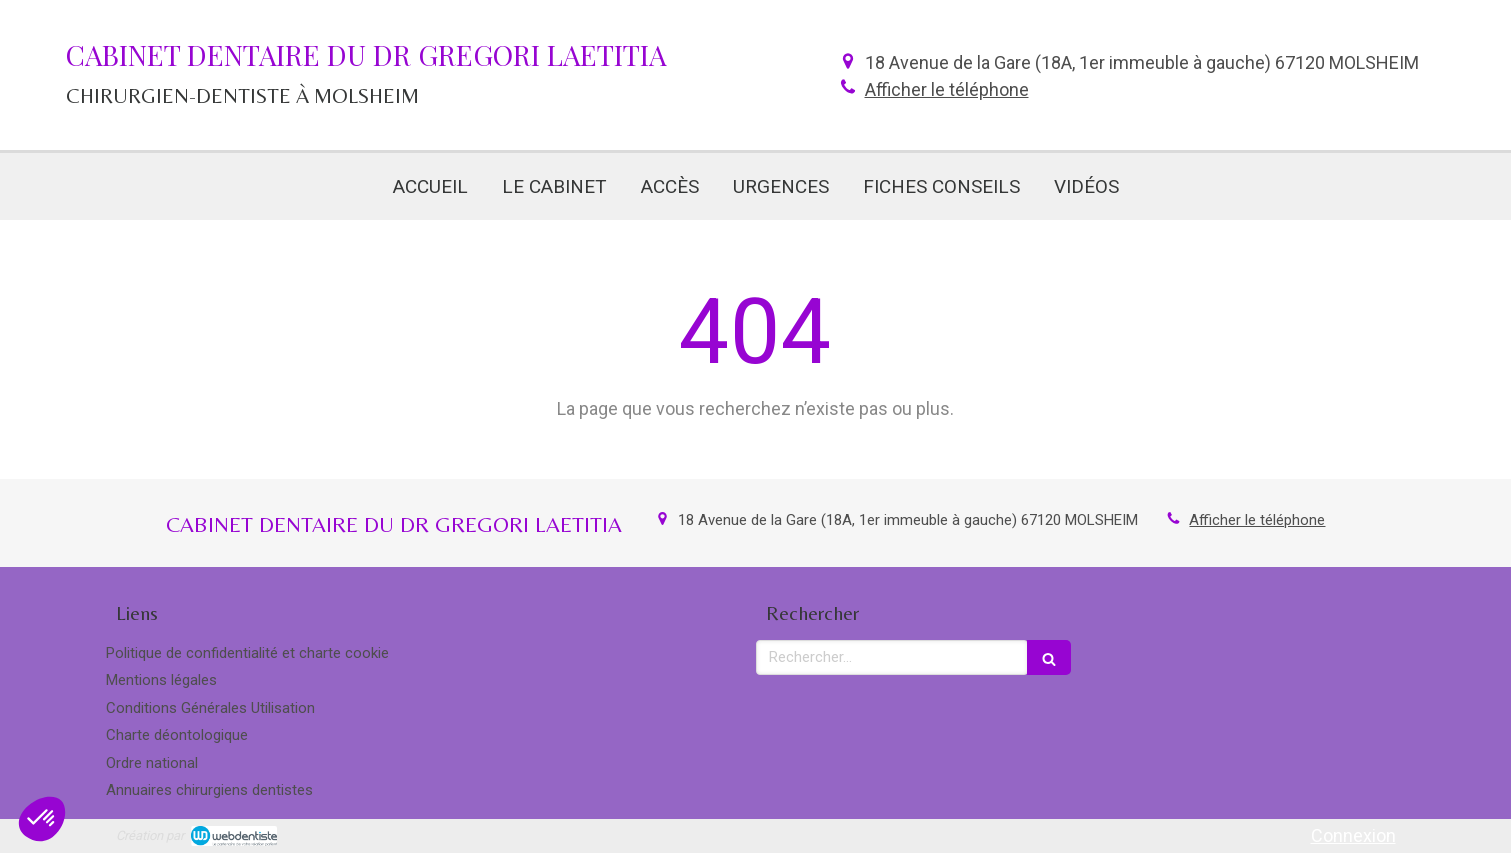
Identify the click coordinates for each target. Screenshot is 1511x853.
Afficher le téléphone (947, 89)
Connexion (1353, 835)
